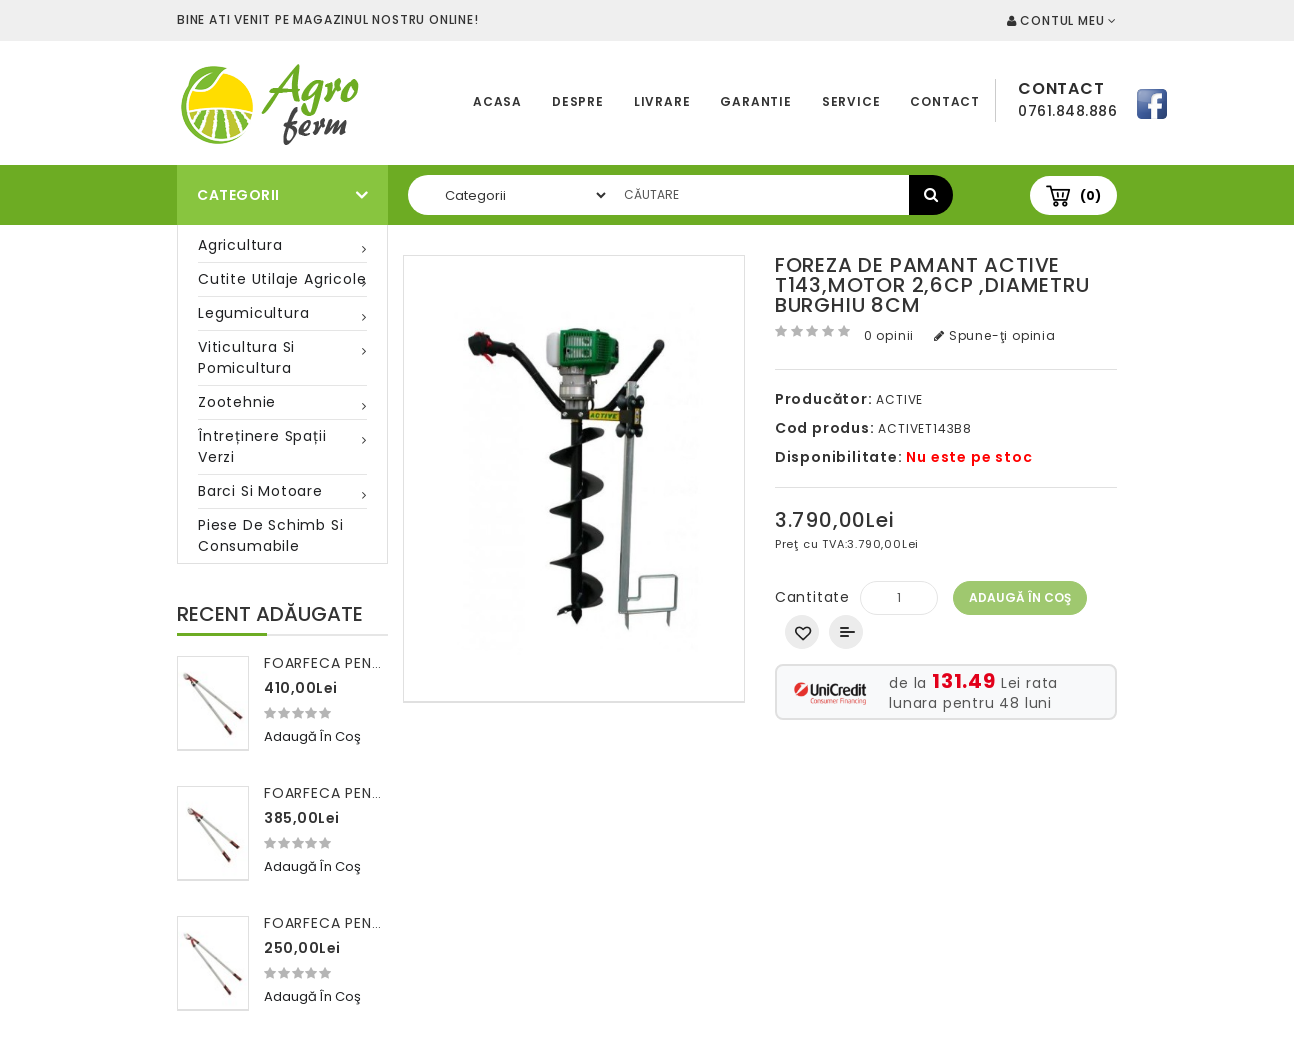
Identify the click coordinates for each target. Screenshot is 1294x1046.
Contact (945, 101)
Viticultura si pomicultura (246, 357)
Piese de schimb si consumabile (270, 535)
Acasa (497, 101)
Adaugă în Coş (1020, 597)
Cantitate (812, 597)
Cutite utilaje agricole (282, 279)
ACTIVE (899, 399)
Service (851, 101)
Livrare (662, 101)
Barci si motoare (260, 491)
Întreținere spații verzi (262, 446)
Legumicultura (253, 313)
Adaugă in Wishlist (802, 632)
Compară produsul (846, 632)
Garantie (755, 101)
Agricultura (240, 245)
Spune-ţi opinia (995, 335)
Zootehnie (237, 402)
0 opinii (889, 335)
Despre (578, 101)
